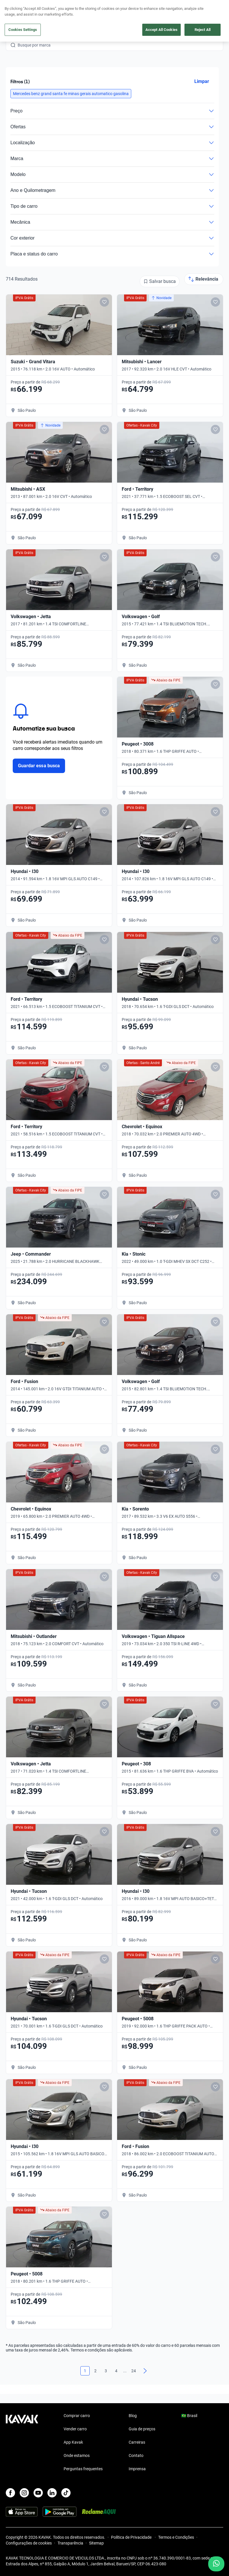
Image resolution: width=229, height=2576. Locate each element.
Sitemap (96, 2543)
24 (133, 2371)
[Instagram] (24, 2492)
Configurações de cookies (29, 2543)
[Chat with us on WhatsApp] (216, 2564)
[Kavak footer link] (22, 2443)
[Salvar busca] (160, 281)
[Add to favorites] (104, 302)
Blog (133, 2415)
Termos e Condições (176, 2537)
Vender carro (75, 2429)
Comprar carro (77, 2415)
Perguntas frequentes (83, 2468)
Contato (136, 2455)
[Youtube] (38, 2492)
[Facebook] (10, 2492)
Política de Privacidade (131, 2537)
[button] (70, 93)
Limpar (201, 81)
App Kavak (73, 2442)
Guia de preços (142, 2429)
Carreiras (137, 2442)
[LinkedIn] (52, 2492)
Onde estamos (77, 2455)
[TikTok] (66, 2492)
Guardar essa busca (39, 765)
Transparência (70, 2543)
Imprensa (137, 2468)
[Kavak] (14, 8)
